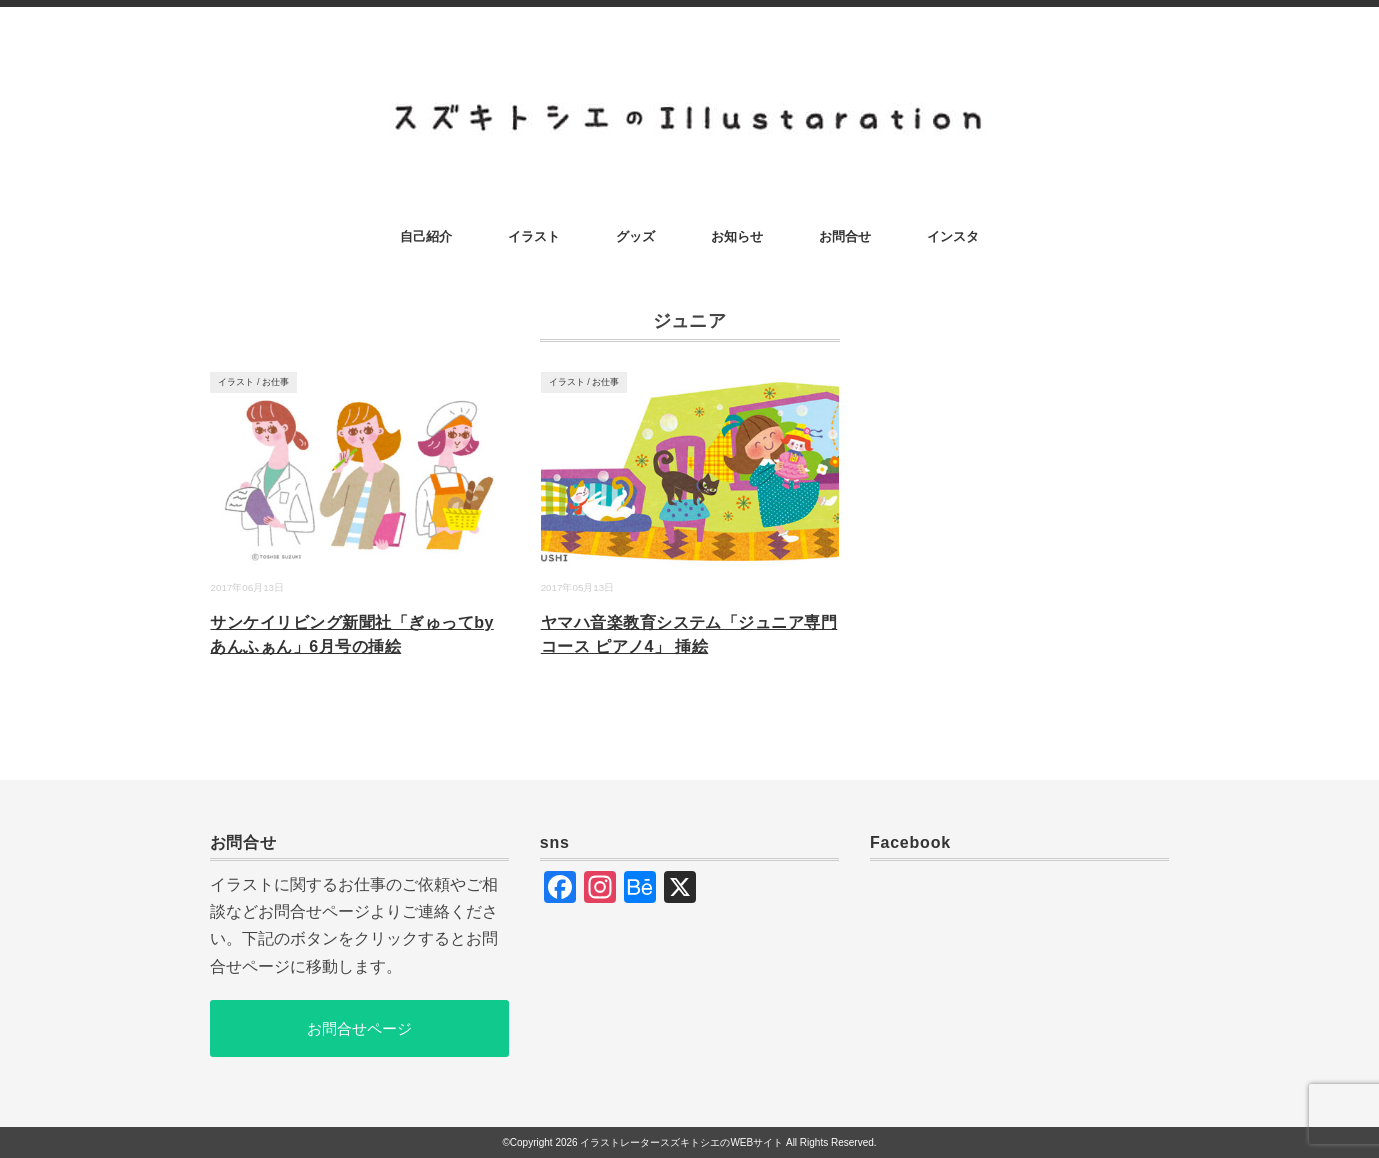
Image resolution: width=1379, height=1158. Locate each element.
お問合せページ (359, 1028)
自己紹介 (426, 236)
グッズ (635, 236)
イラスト (534, 236)
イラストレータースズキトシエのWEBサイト (681, 1142)
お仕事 (275, 382)
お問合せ (845, 236)
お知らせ (737, 236)
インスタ (953, 236)
